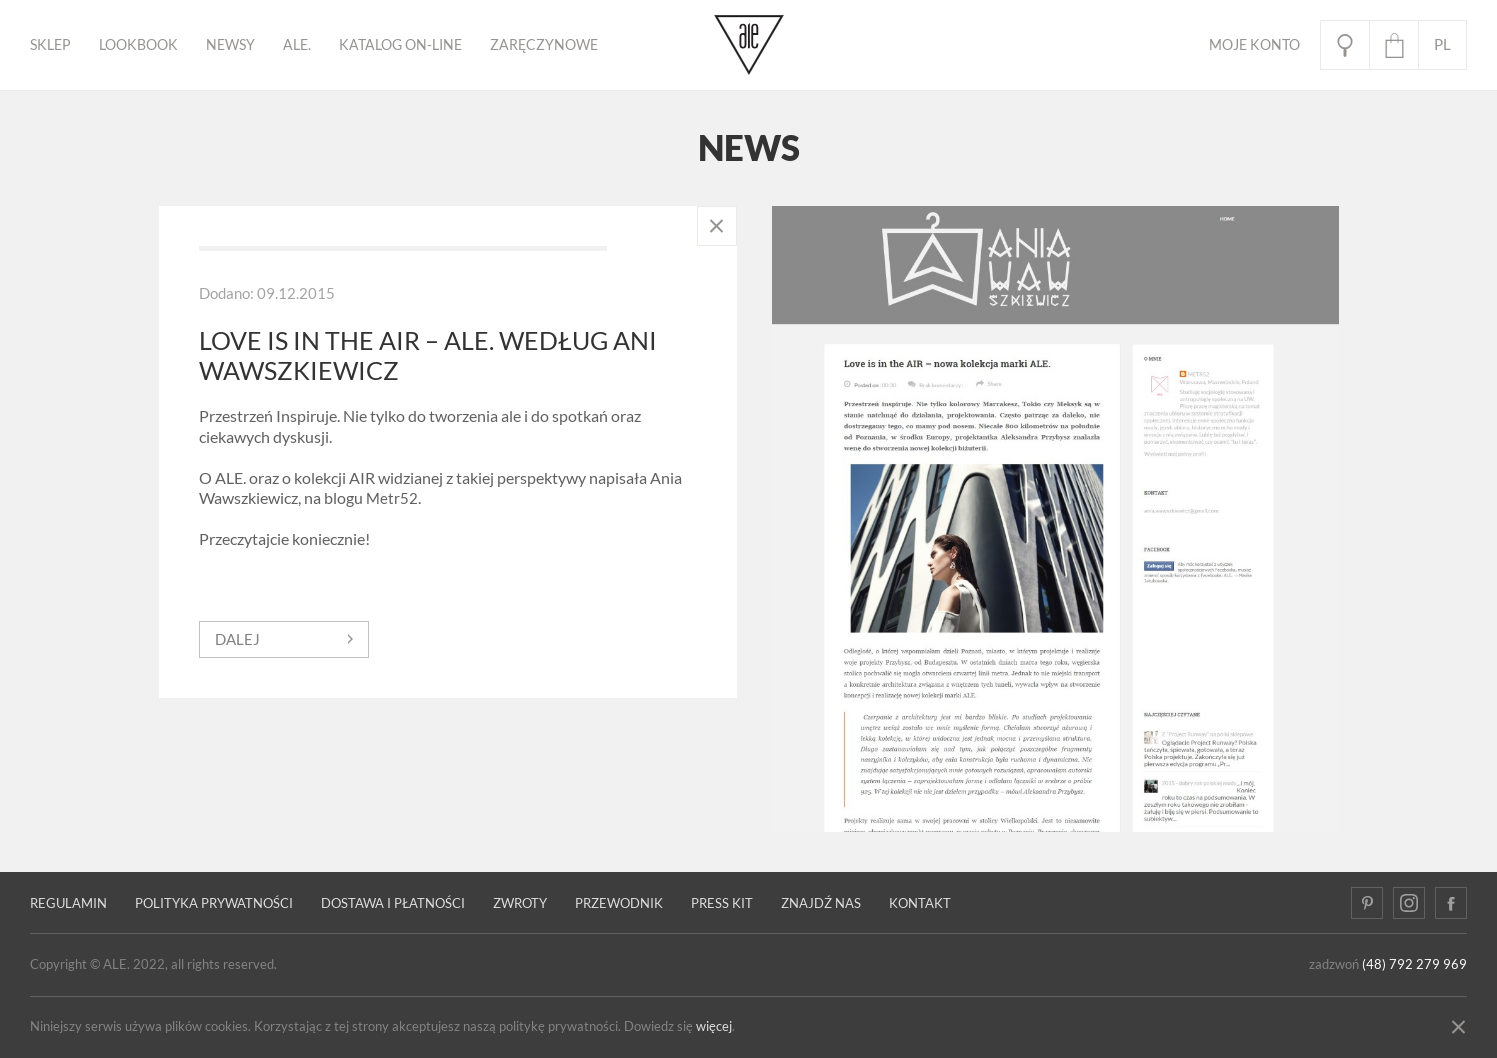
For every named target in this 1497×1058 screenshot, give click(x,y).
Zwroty (520, 903)
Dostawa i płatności (393, 903)
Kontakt (920, 903)
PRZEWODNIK (619, 903)
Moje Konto (1254, 45)
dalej (237, 639)
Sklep (50, 45)
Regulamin (68, 903)
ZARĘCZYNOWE (544, 45)
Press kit (722, 903)
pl (1442, 44)
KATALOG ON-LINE (400, 45)
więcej (714, 1026)
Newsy (230, 45)
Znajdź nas (821, 903)
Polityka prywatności (214, 903)
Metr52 (392, 498)
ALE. (297, 45)
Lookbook (138, 45)
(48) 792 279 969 (1414, 964)
